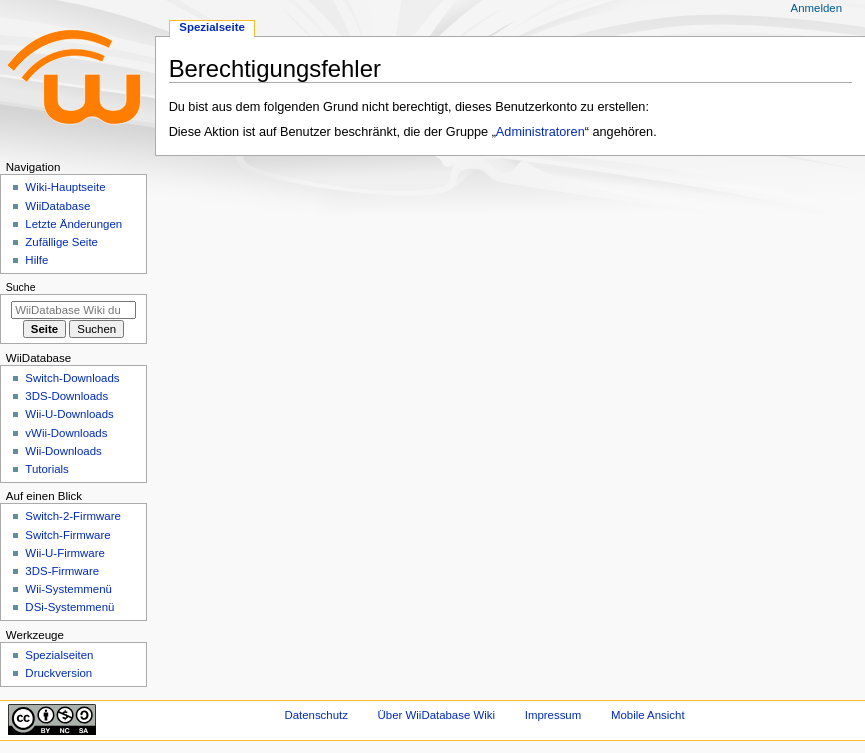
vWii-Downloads (66, 433)
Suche (21, 287)
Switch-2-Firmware (72, 516)
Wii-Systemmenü (68, 589)
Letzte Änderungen (73, 224)
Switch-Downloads (72, 378)
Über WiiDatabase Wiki (436, 715)
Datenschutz (316, 715)
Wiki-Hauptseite (65, 187)
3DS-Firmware (62, 571)
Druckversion (58, 673)
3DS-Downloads (66, 396)
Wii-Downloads (63, 451)
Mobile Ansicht (648, 715)
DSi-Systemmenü (69, 607)
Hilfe (36, 260)
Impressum (553, 715)
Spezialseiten (59, 655)
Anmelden (817, 8)
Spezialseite (212, 27)
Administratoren (540, 132)
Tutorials (47, 469)
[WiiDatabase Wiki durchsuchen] (73, 310)
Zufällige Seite (61, 242)
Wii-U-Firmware (65, 553)
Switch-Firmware (67, 535)
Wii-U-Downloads (69, 414)
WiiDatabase (57, 206)
